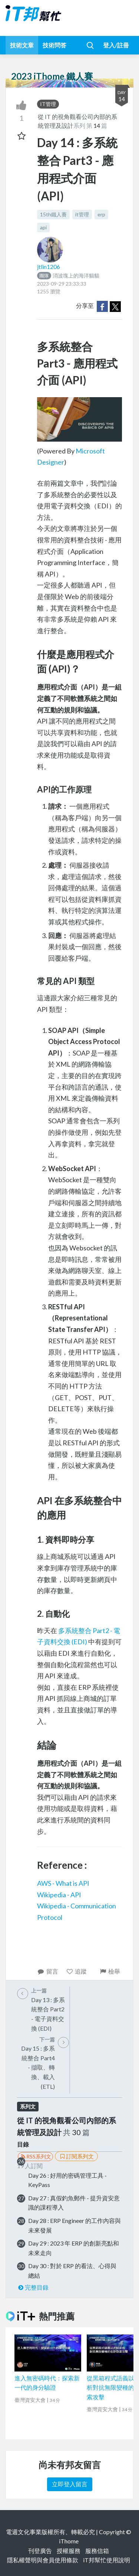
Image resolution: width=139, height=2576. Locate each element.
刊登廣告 (40, 2550)
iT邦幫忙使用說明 (106, 2559)
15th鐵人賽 (53, 214)
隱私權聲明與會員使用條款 (42, 2559)
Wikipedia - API (59, 1895)
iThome (69, 2541)
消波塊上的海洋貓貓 (68, 275)
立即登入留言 (69, 2483)
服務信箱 (97, 2550)
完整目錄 (33, 2287)
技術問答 (54, 45)
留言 (47, 1971)
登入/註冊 (116, 45)
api (43, 227)
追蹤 (76, 1971)
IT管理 (48, 104)
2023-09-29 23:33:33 (61, 283)
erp (101, 214)
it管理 (82, 214)
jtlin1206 (48, 266)
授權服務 (68, 2550)
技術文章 (22, 45)
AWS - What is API (63, 1883)
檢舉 (109, 1971)
